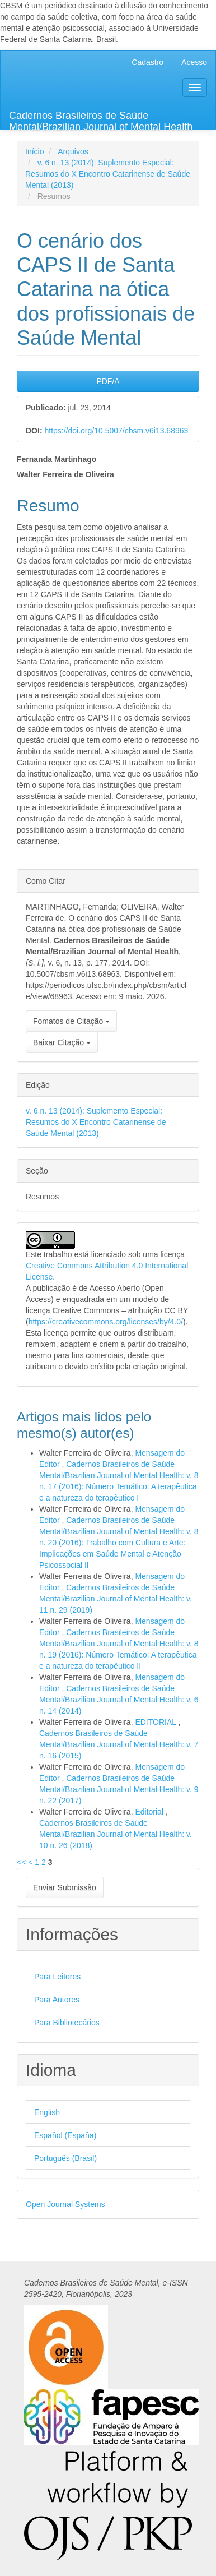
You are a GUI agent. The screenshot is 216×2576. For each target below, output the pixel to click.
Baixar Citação (62, 1042)
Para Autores (56, 1999)
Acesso (194, 62)
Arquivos (73, 151)
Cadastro (147, 62)
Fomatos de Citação (71, 1021)
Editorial (150, 1811)
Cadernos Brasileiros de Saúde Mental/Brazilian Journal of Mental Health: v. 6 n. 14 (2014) (119, 1699)
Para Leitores (57, 1976)
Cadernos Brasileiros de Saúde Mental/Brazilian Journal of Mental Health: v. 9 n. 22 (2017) (119, 1789)
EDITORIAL (156, 1722)
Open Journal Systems (65, 2204)
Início (34, 151)
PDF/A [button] (107, 381)
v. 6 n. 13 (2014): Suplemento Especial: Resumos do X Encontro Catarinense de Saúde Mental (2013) (107, 174)
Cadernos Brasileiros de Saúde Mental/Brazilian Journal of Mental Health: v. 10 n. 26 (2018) (115, 1834)
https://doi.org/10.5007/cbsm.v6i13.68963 (116, 430)
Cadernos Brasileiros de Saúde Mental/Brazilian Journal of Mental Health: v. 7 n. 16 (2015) (119, 1744)
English (47, 2112)
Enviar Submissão (64, 1887)
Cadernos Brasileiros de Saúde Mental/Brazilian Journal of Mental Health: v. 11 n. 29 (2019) (115, 1598)
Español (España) (65, 2135)
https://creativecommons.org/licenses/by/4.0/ (106, 1321)
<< (21, 1862)
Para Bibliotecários (67, 2022)
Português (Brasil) (65, 2158)
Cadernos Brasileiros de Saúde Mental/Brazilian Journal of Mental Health (100, 120)
